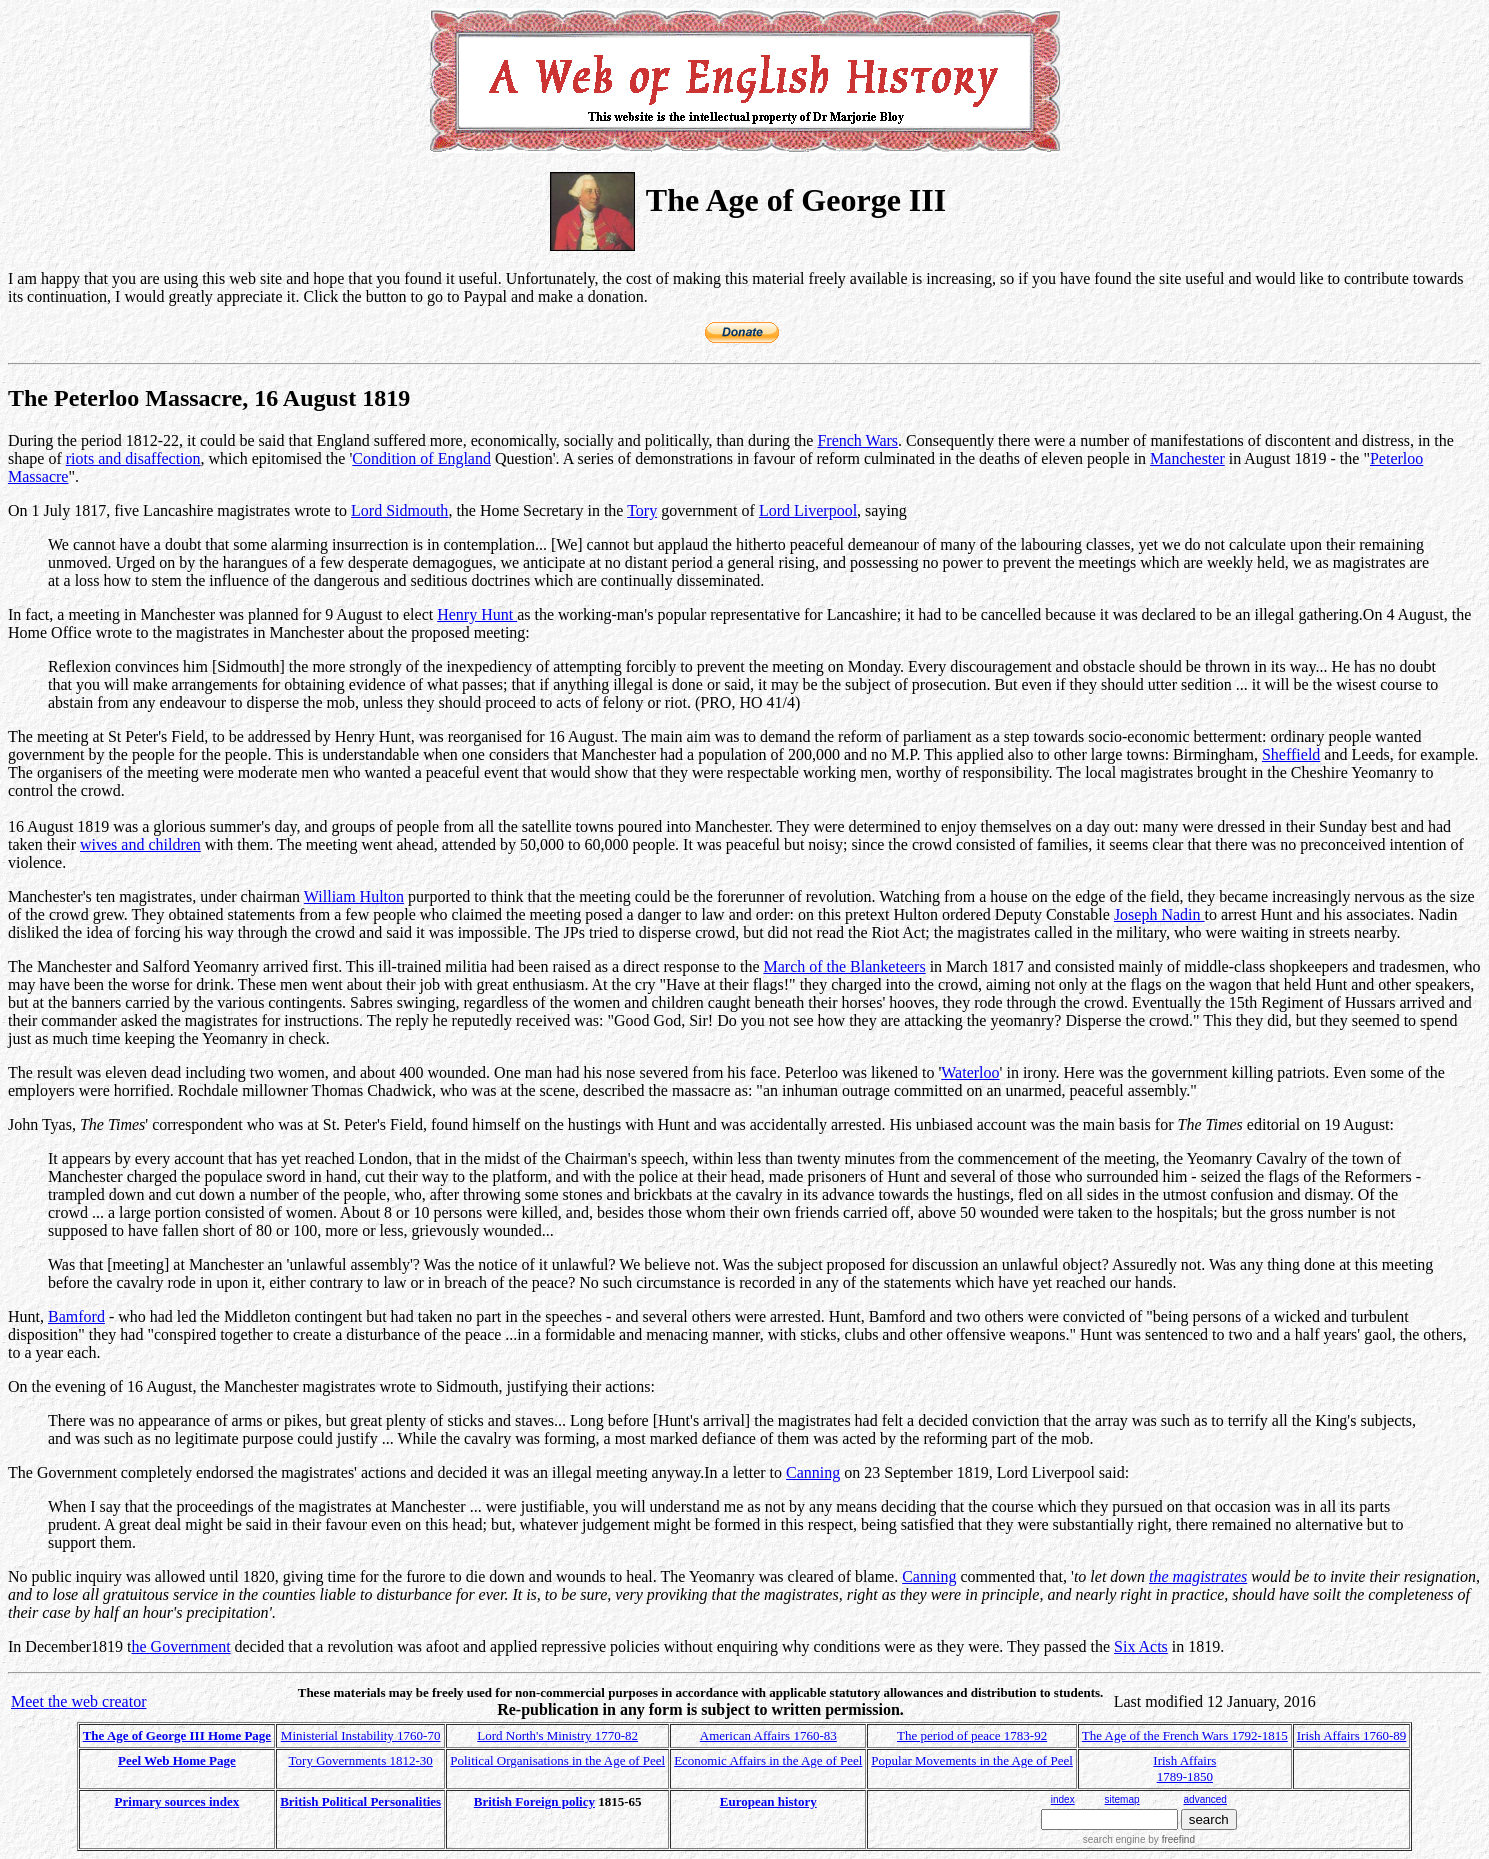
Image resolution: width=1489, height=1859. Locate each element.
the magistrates (1198, 1576)
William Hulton (354, 896)
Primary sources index (177, 1801)
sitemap (1122, 1799)
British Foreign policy (534, 1801)
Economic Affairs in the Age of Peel (768, 1760)
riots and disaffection (133, 458)
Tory (642, 510)
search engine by (1139, 1839)
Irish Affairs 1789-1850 (1184, 1768)
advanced (1205, 1799)
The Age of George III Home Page (177, 1735)
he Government (181, 1646)
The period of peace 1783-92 (972, 1735)
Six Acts (1141, 1646)
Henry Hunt (477, 614)
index (1063, 1799)
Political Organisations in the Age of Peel (557, 1760)
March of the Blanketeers (844, 966)
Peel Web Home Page (177, 1760)
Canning (813, 1472)
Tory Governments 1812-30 (361, 1760)
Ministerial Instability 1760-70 (361, 1735)
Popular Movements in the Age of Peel (971, 1760)
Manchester (1187, 458)
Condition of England (421, 458)
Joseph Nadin (1159, 914)
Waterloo (970, 1072)
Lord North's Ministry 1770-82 (557, 1735)
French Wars (857, 440)
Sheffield (1291, 754)
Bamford (76, 1316)
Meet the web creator (78, 1701)
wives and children (140, 844)
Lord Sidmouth (399, 510)
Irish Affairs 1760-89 (1352, 1735)
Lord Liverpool (808, 510)
